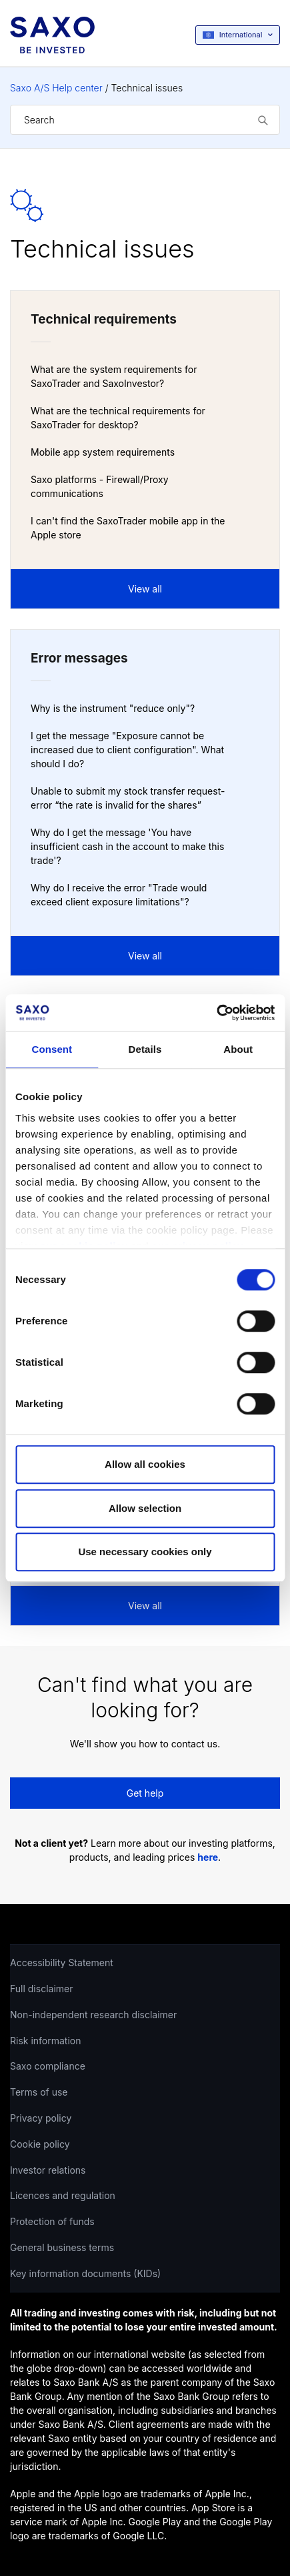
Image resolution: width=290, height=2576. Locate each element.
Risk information (45, 2040)
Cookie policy (40, 2144)
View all (145, 588)
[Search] (145, 120)
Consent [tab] (51, 1049)
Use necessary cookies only (144, 1551)
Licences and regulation (62, 2195)
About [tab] (238, 1049)
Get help (145, 1793)
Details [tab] (145, 1049)
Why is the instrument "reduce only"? (113, 708)
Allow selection (145, 1508)
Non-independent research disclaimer (93, 2014)
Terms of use (39, 2092)
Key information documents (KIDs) (85, 2273)
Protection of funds (52, 2221)
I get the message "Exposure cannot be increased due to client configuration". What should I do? (127, 749)
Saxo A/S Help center (56, 87)
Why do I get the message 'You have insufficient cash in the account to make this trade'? (127, 846)
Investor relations (48, 2170)
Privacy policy (40, 2118)
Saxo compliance (47, 2066)
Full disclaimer (41, 1988)
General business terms (62, 2247)
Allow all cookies (145, 1464)
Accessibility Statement (61, 1962)
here (207, 1857)
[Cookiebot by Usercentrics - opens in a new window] (216, 1012)
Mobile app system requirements (103, 452)
